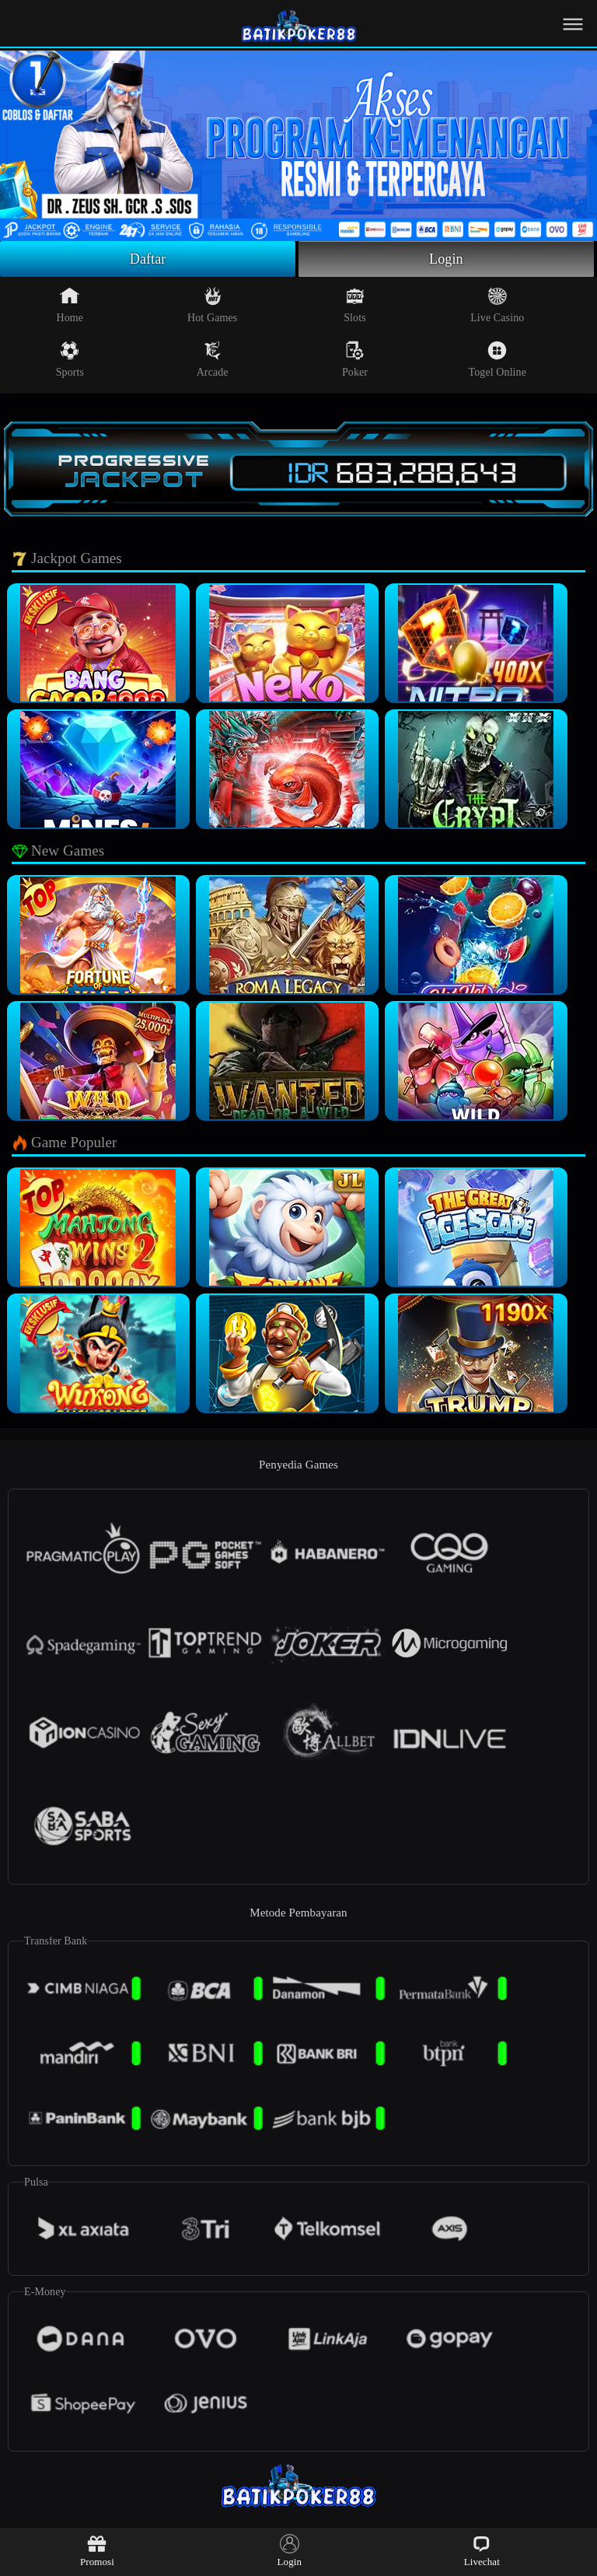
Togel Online (497, 359)
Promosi (97, 2550)
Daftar (148, 259)
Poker (355, 359)
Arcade (213, 359)
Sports (70, 359)
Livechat (482, 2550)
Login (446, 259)
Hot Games (212, 305)
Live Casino (497, 305)
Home (70, 305)
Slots (355, 305)
